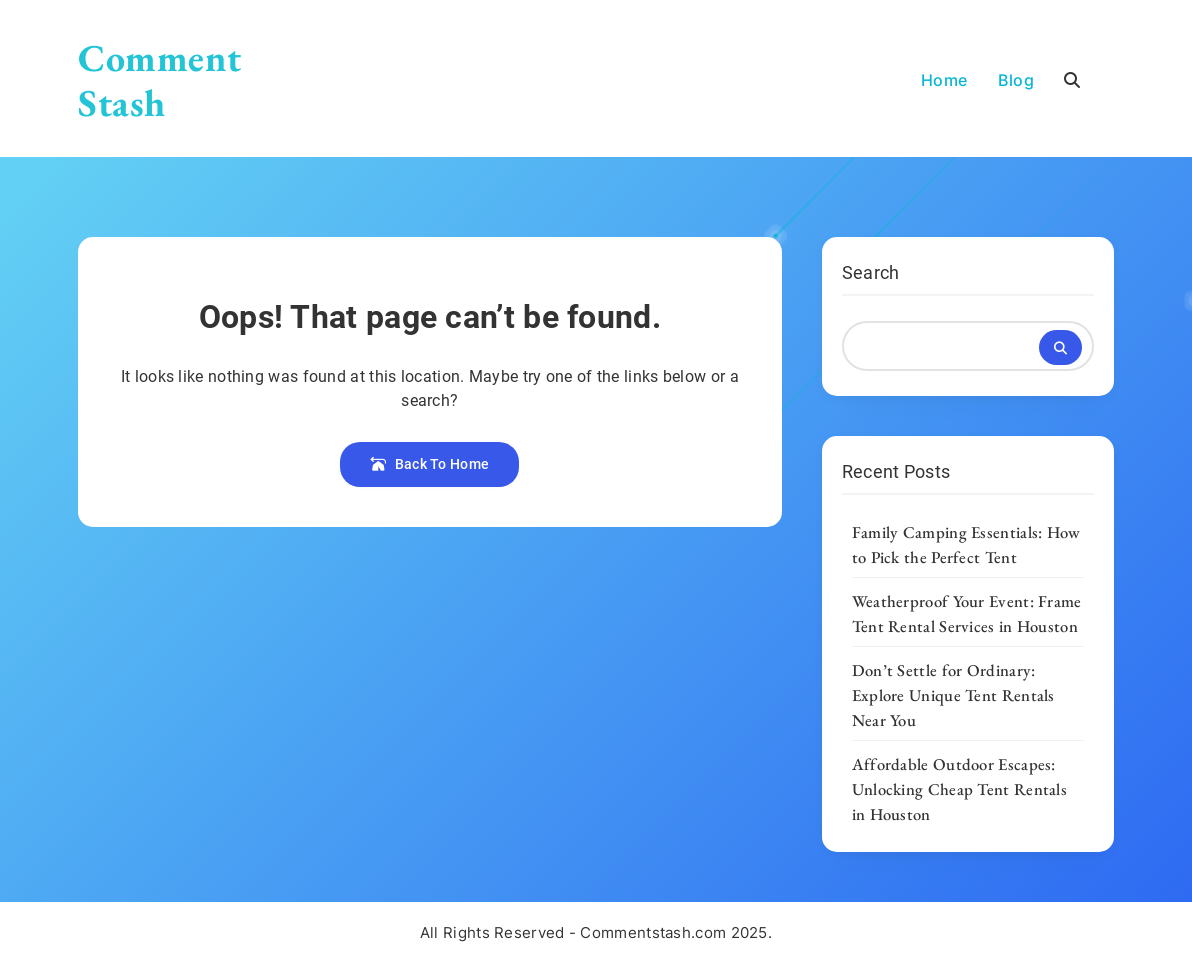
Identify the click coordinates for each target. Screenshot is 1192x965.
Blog (1016, 80)
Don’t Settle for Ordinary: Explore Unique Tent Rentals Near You (953, 695)
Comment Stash (159, 80)
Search (871, 272)
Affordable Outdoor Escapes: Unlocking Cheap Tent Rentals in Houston (959, 789)
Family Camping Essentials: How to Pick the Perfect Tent (966, 544)
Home (944, 80)
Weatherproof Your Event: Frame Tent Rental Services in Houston (967, 613)
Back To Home (429, 464)
